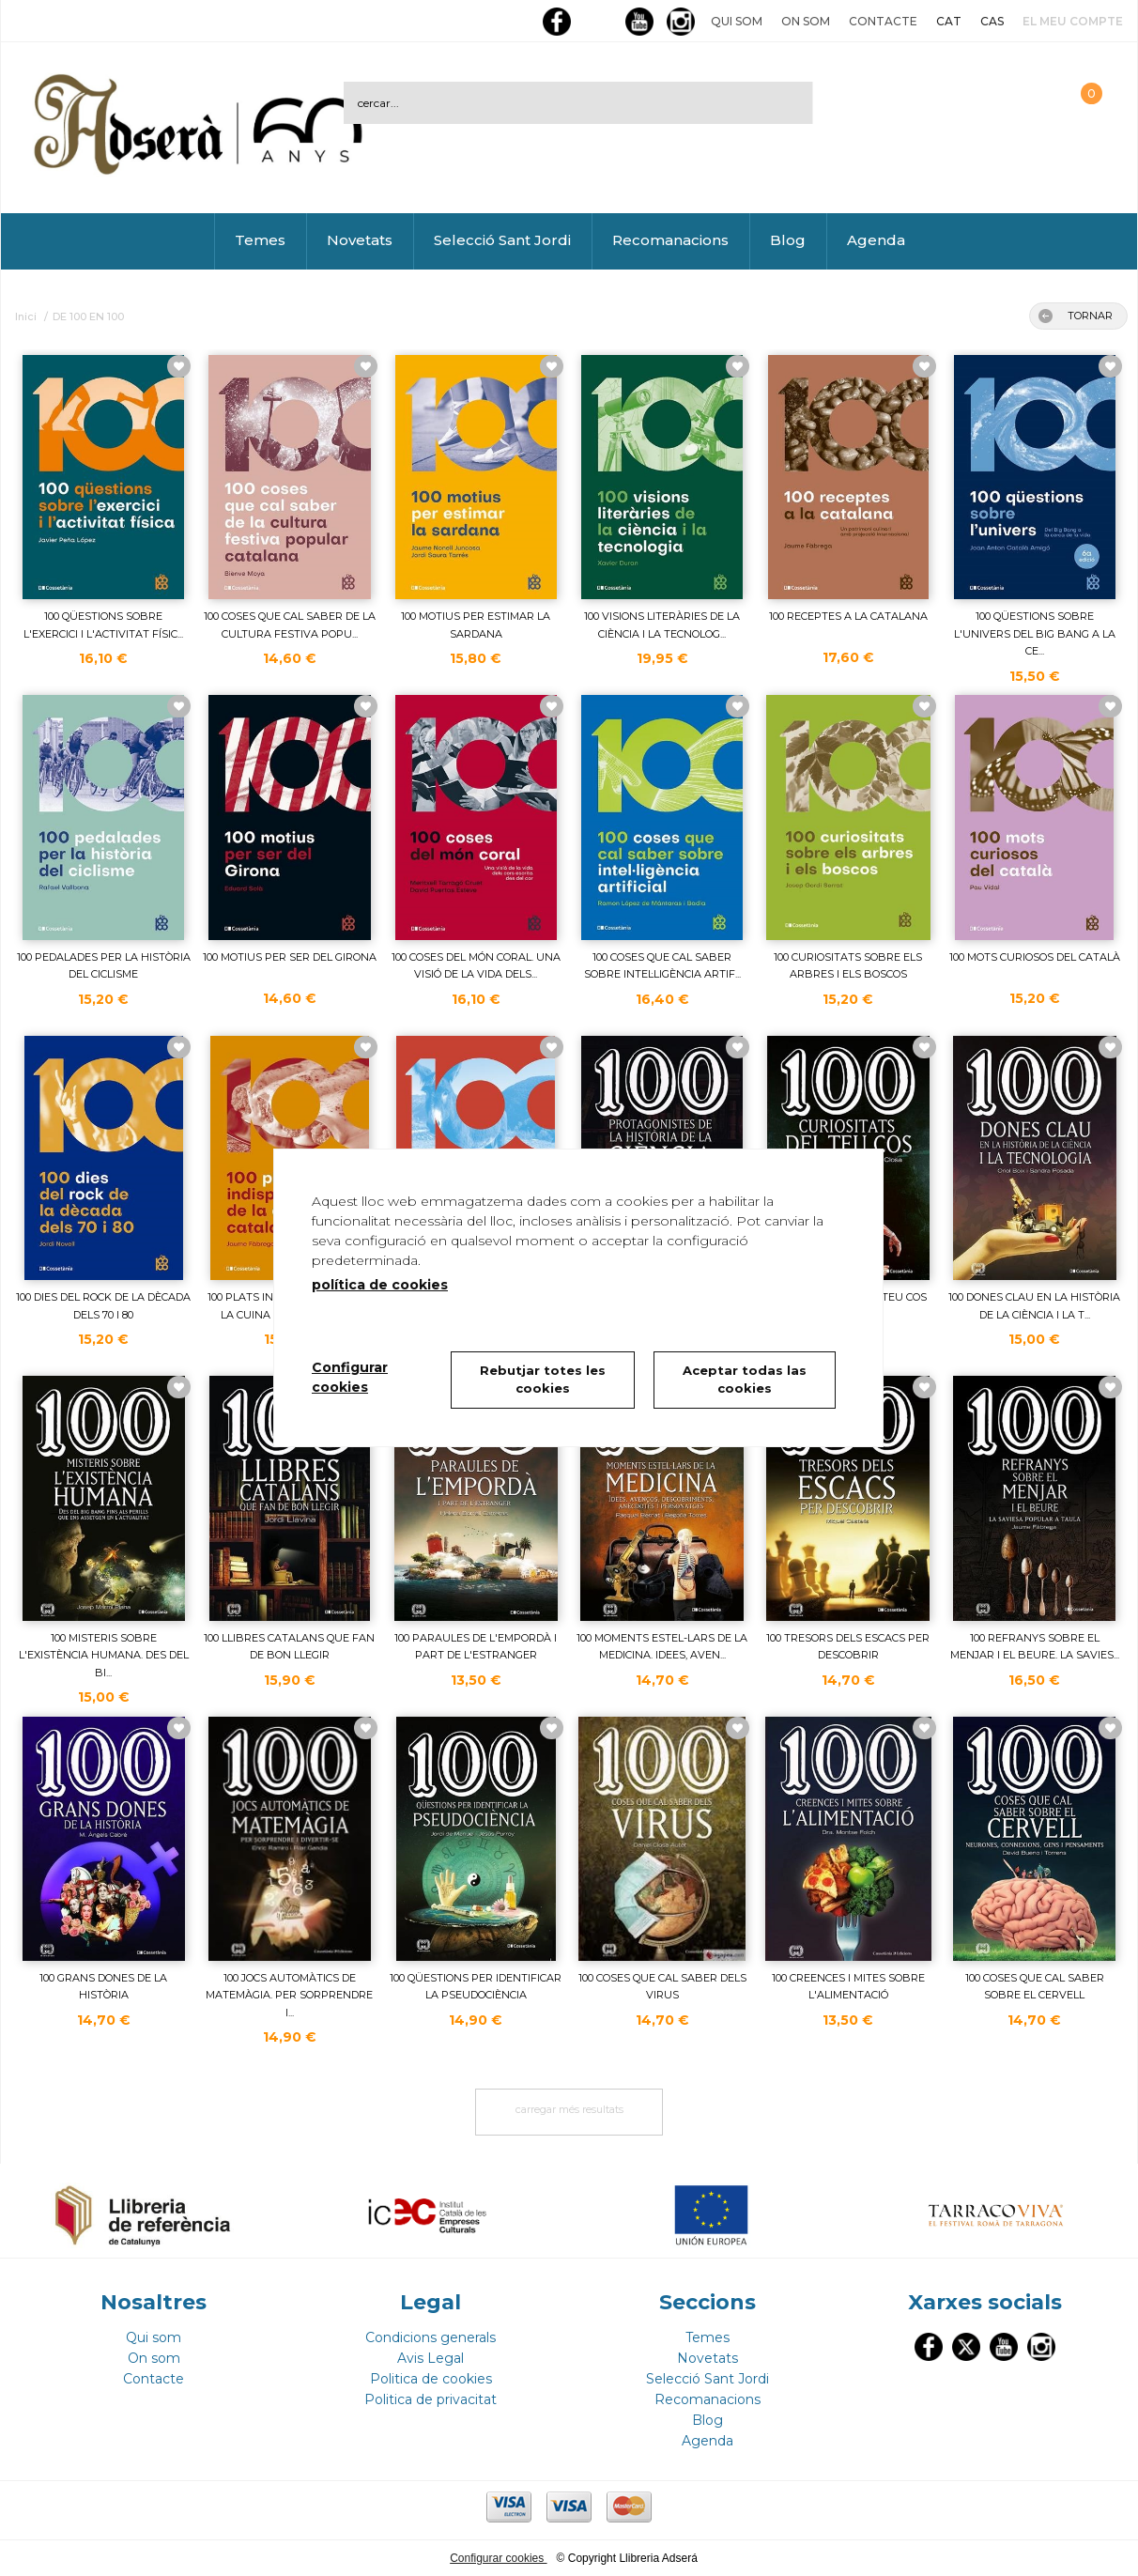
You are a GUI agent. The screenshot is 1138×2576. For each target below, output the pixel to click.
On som (805, 21)
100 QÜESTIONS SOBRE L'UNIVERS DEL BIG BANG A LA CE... (1034, 633)
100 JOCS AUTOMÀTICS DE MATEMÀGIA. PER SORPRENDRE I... (289, 1995)
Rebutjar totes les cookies (543, 1379)
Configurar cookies (498, 2558)
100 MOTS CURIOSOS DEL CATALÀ (1034, 957)
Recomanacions (670, 240)
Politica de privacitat (430, 2399)
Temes (260, 240)
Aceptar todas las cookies (745, 1379)
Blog (788, 240)
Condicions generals (430, 2337)
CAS (992, 21)
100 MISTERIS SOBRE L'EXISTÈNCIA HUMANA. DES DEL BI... (104, 1655)
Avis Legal (430, 2358)
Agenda (876, 240)
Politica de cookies (431, 2378)
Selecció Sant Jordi (502, 240)
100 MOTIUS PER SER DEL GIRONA (290, 957)
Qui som (736, 21)
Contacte (883, 21)
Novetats (359, 240)
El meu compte (1073, 21)
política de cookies (380, 1284)
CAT (948, 21)
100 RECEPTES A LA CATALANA (848, 616)
